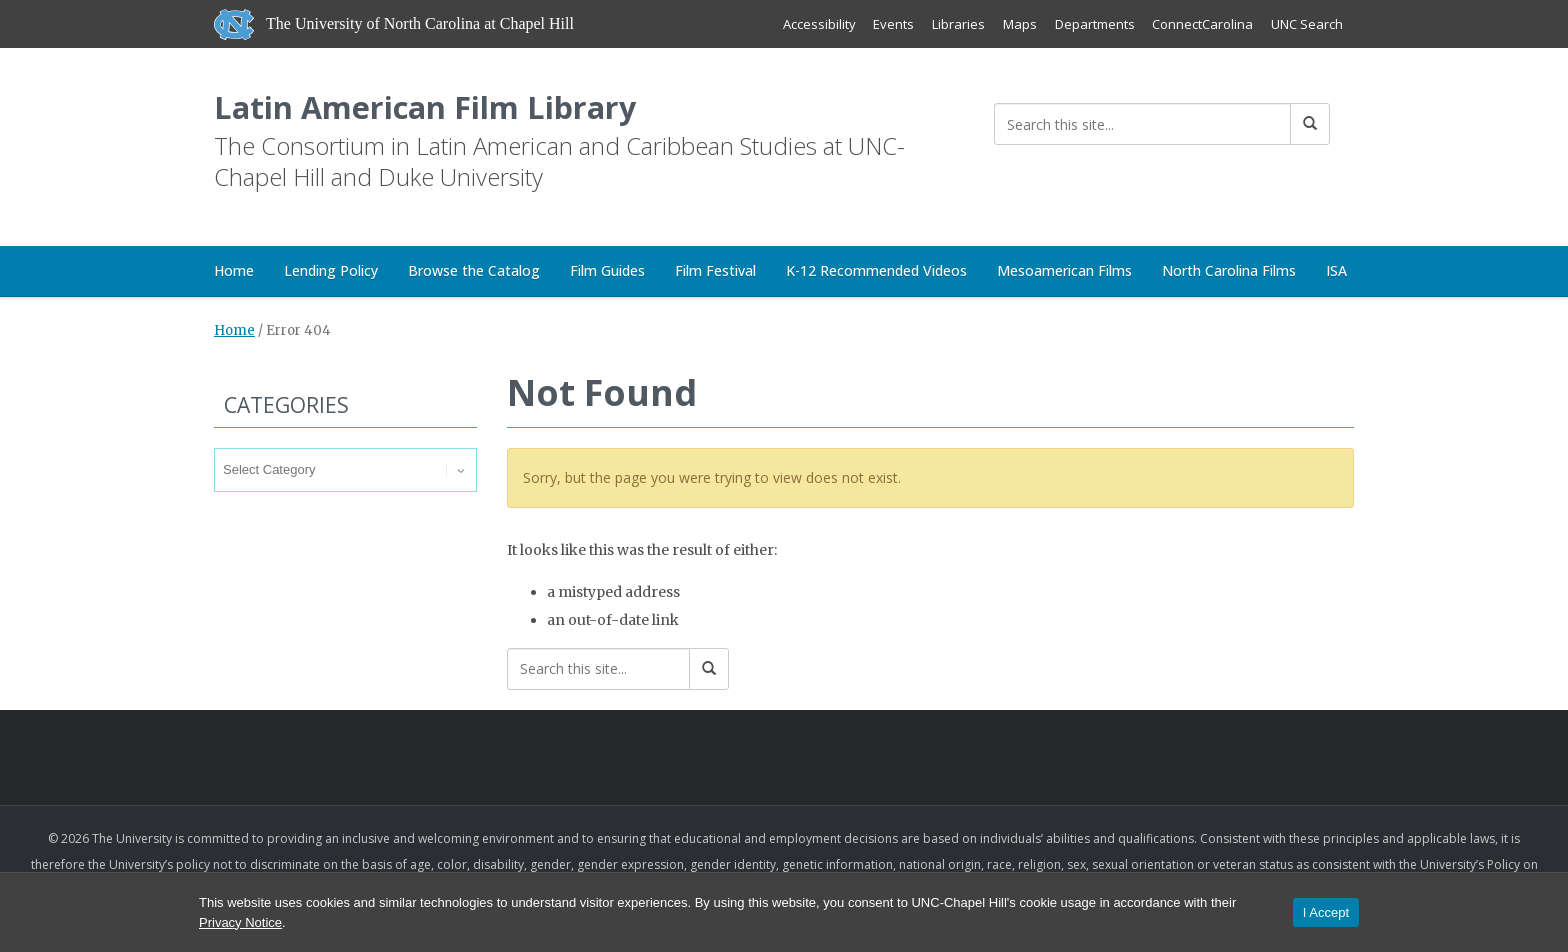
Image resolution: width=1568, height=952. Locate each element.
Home (234, 272)
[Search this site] (1142, 124)
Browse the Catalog (474, 272)
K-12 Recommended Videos (876, 272)
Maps (1019, 24)
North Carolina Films (1229, 272)
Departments (1094, 24)
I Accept (1326, 912)
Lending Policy (331, 272)
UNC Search (1307, 24)
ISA (1336, 272)
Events (892, 24)
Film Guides (607, 272)
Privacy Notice (240, 922)
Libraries (957, 24)
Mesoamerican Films (1064, 272)
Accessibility (817, 24)
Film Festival (715, 272)
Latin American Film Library (429, 108)
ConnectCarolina (1202, 24)
